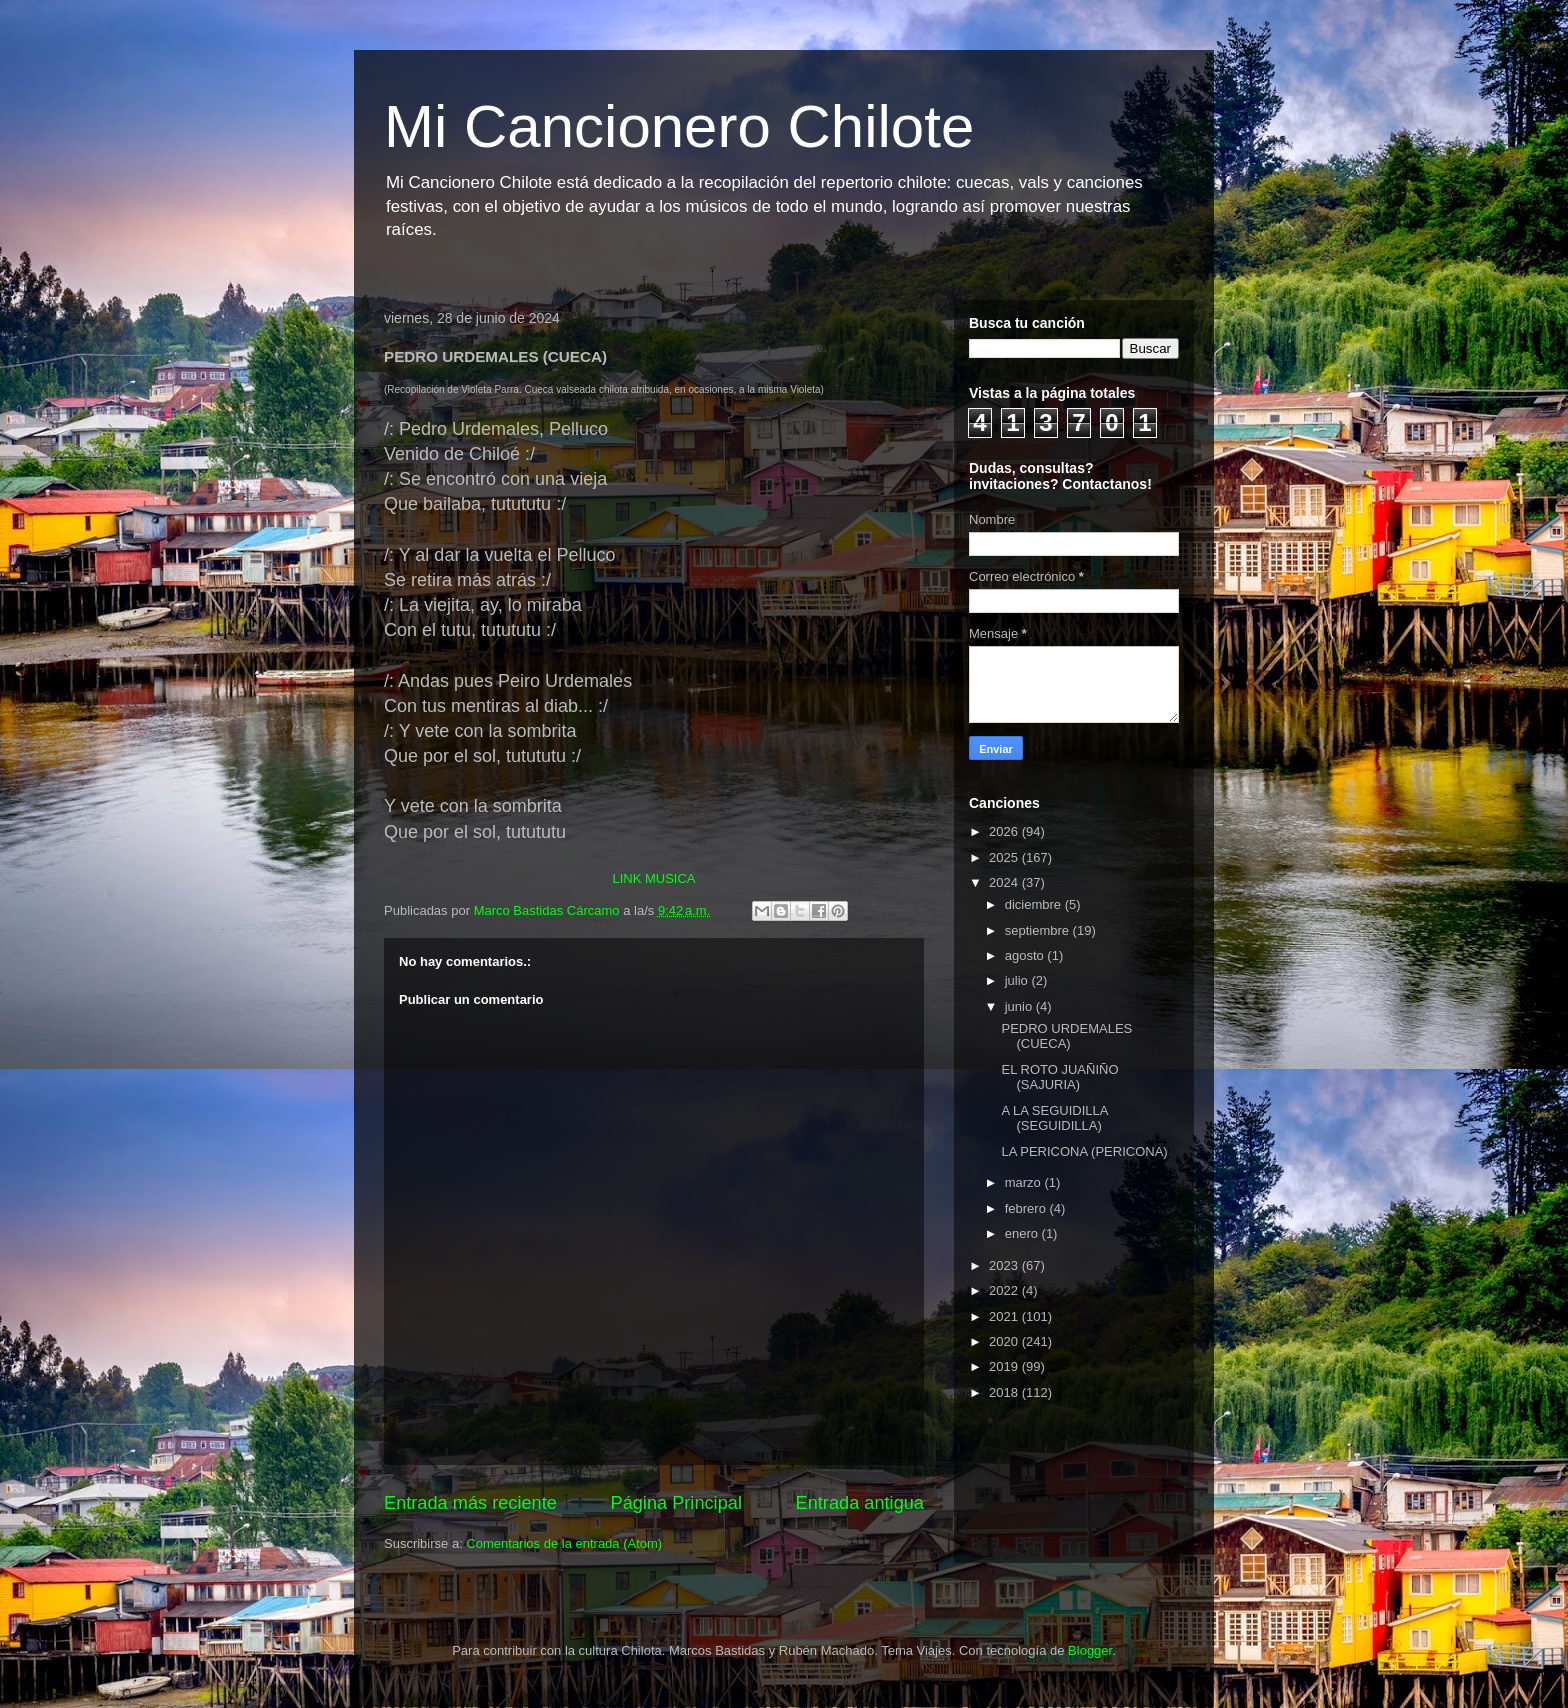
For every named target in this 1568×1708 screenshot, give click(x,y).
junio (1020, 1006)
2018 (1005, 1392)
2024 (1005, 882)
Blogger (1090, 1650)
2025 (1005, 857)
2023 (1005, 1265)
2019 (1005, 1366)
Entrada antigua (860, 1503)
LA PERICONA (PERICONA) (1084, 1151)
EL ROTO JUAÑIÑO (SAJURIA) (1059, 1077)
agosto (1026, 955)
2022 (1005, 1290)
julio (1018, 980)
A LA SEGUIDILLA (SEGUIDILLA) (1054, 1118)
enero (1023, 1233)
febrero (1027, 1208)
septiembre (1039, 930)
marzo (1025, 1182)
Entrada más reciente (470, 1503)
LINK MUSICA (653, 878)
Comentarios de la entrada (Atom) (564, 1543)
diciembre (1035, 904)
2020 (1005, 1341)
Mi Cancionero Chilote (679, 126)
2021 (1005, 1316)
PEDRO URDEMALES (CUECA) (1066, 1036)
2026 (1005, 831)
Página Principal (676, 1503)
